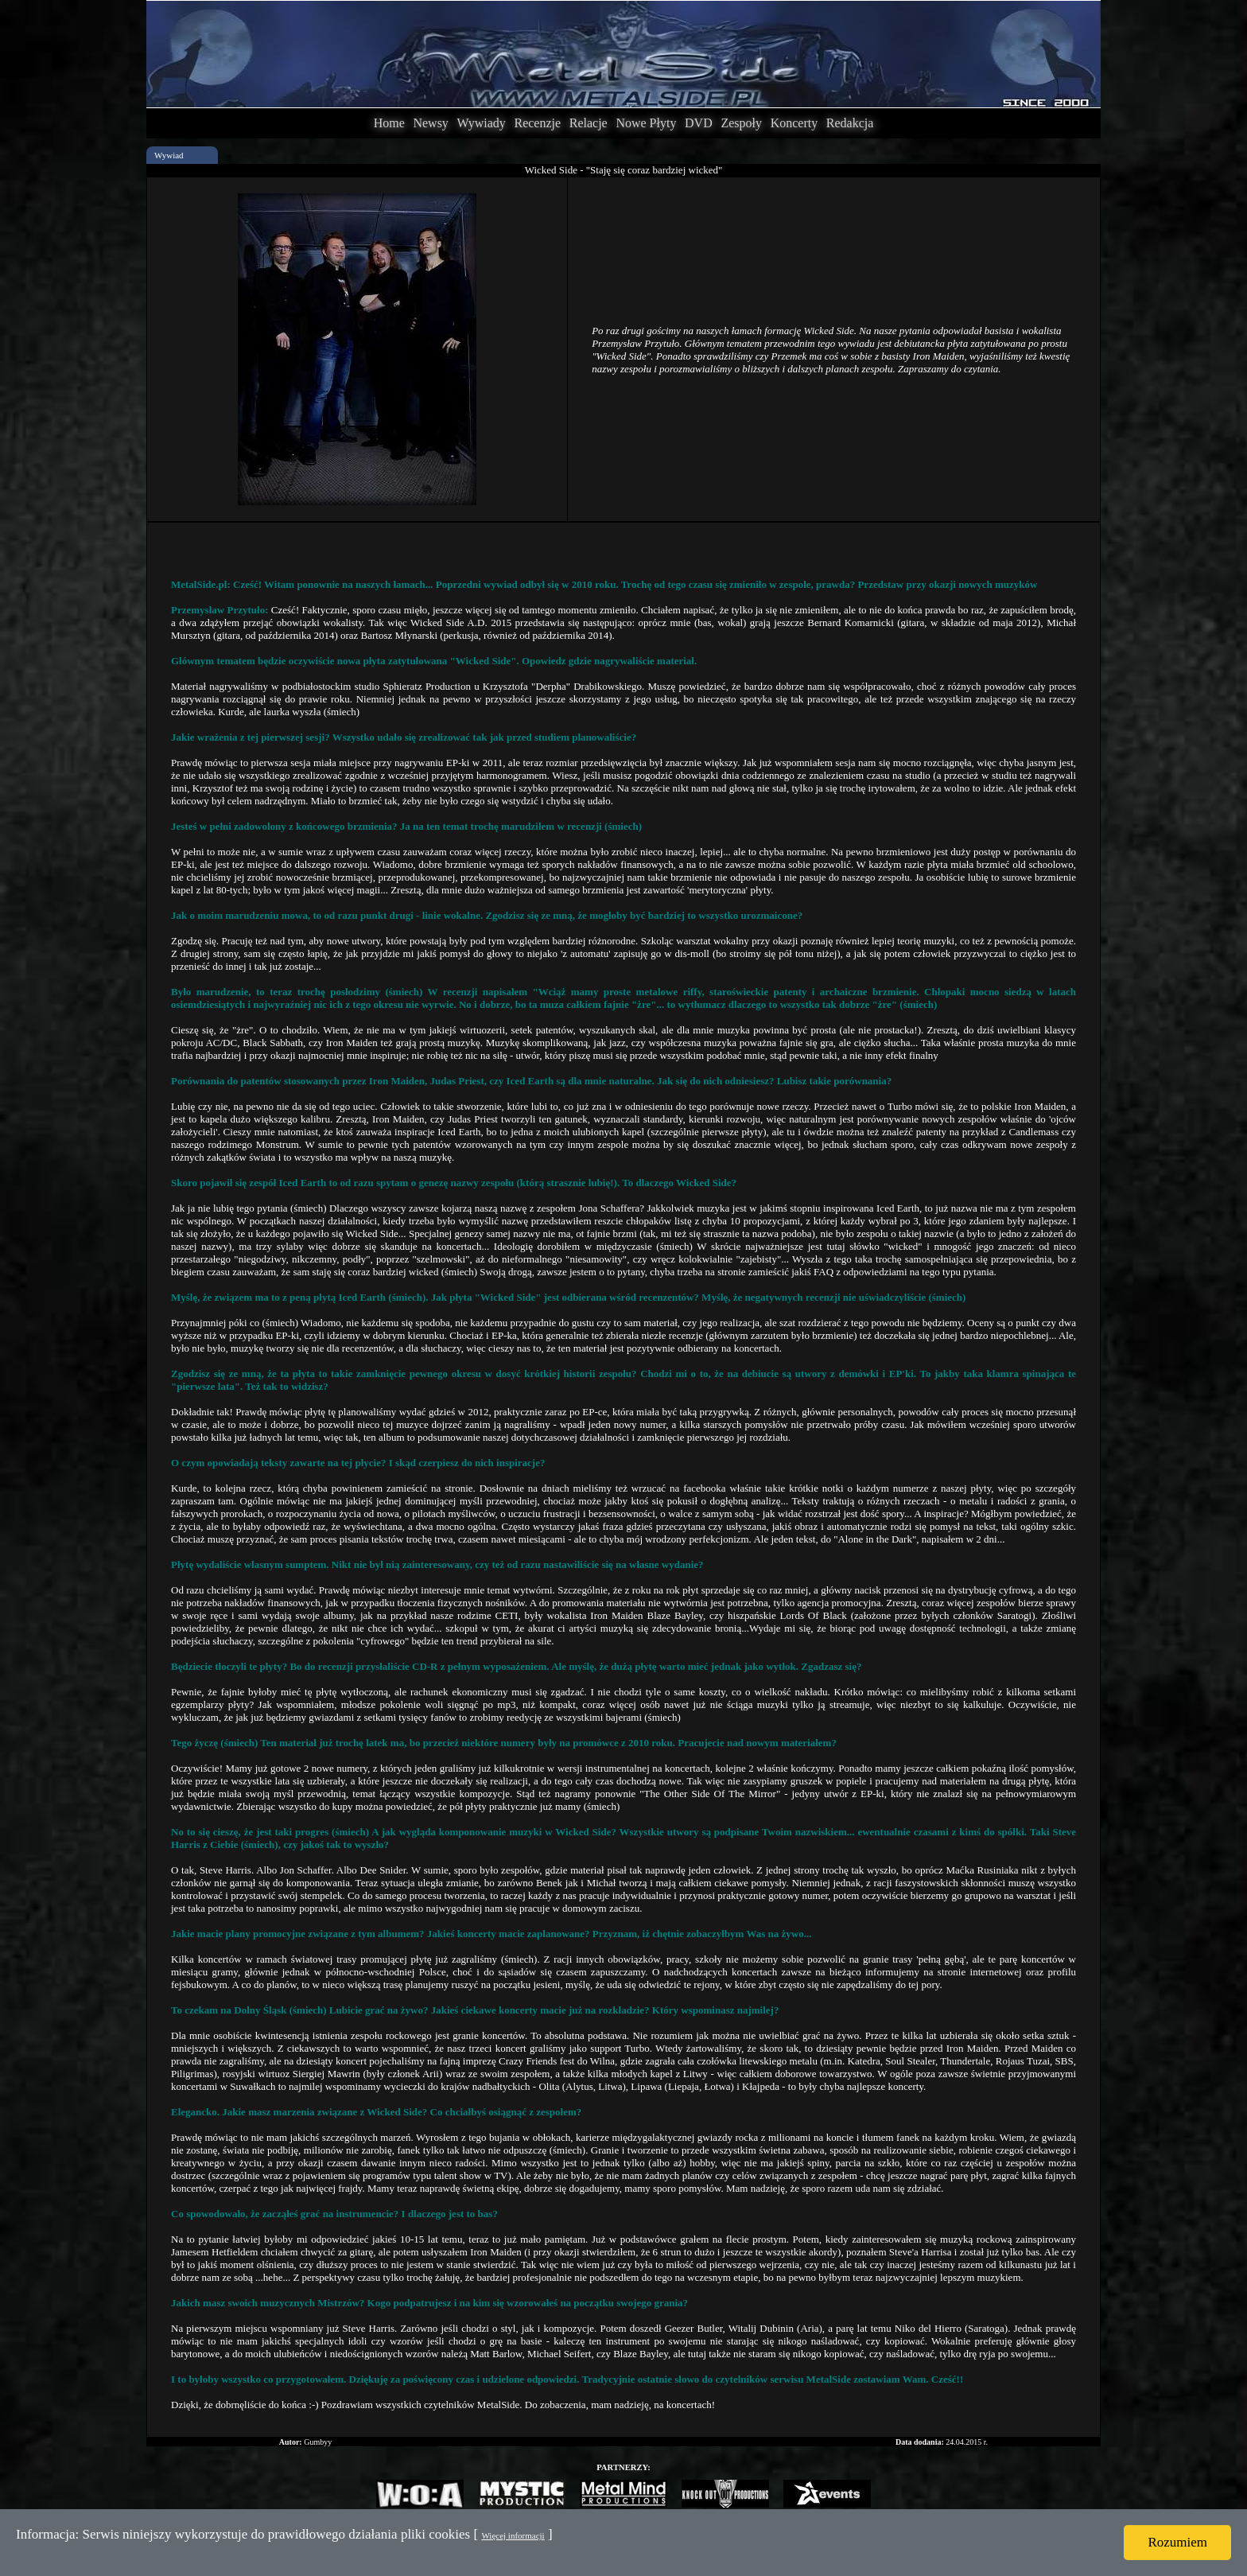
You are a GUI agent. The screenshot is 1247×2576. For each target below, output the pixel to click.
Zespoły (741, 123)
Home (389, 123)
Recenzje (537, 123)
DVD (699, 123)
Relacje (588, 123)
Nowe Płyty (646, 123)
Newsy (430, 123)
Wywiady (481, 123)
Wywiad (169, 155)
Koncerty (794, 123)
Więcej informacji (512, 2535)
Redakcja (850, 123)
